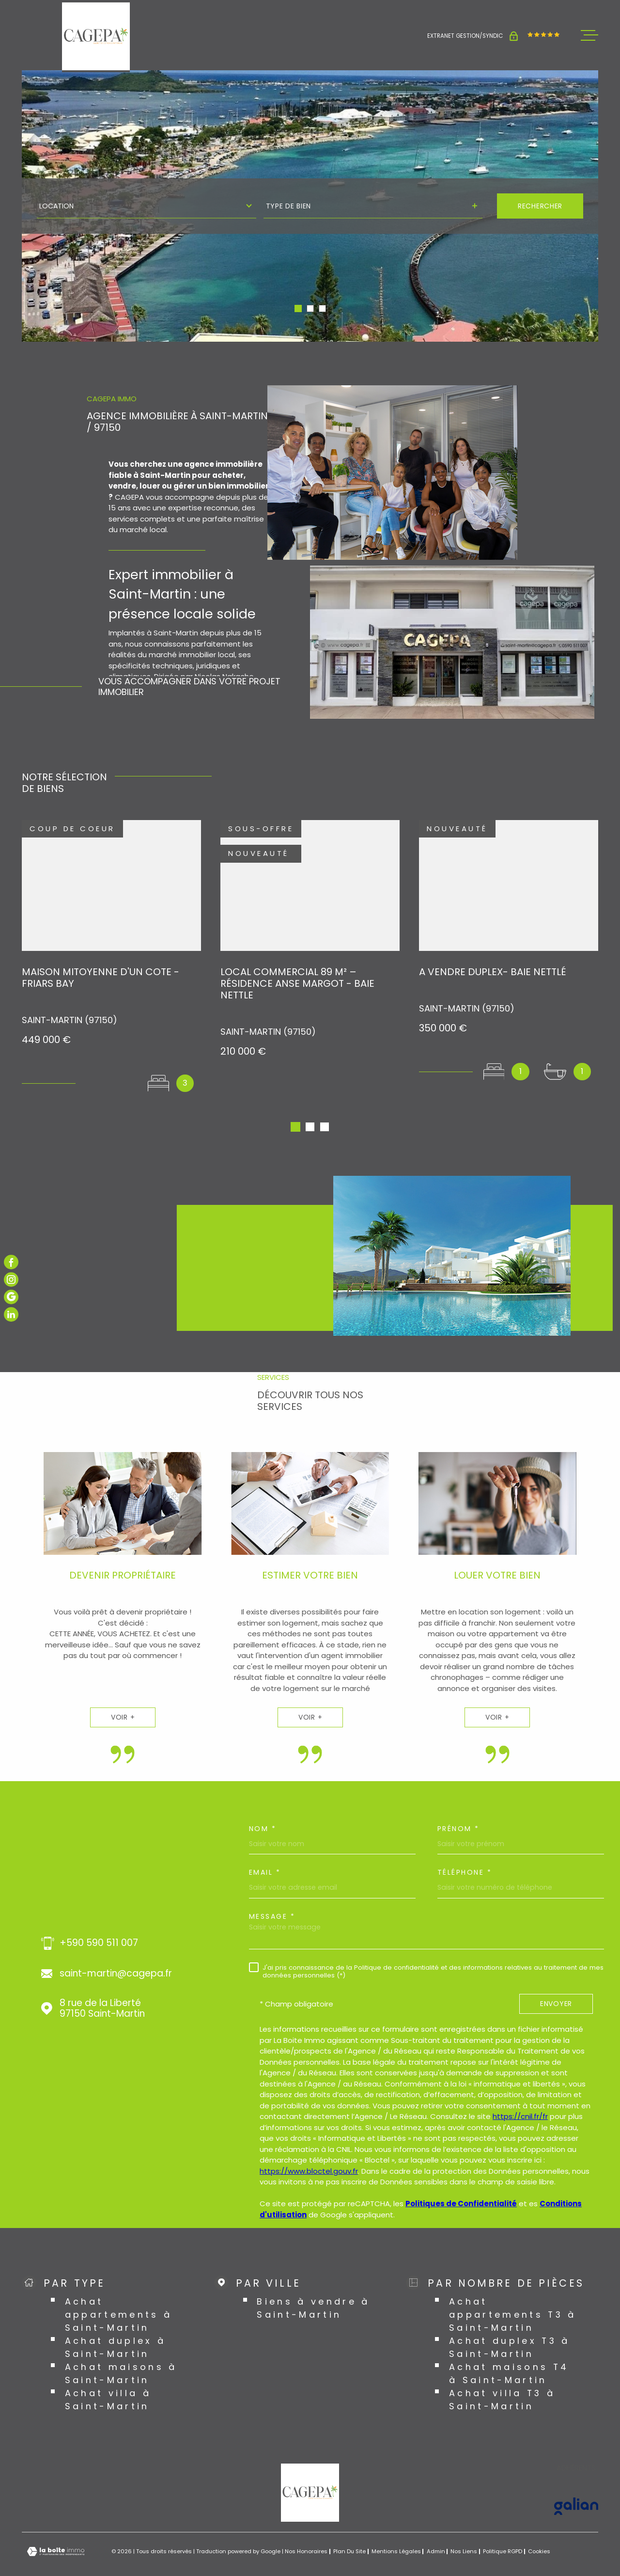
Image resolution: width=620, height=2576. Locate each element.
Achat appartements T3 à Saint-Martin (512, 2292)
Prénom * (458, 1805)
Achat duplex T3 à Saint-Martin (509, 2324)
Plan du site (349, 2528)
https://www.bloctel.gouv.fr (309, 2148)
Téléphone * (464, 1849)
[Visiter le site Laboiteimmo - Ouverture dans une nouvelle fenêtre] (56, 2528)
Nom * (263, 1805)
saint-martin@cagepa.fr (116, 1951)
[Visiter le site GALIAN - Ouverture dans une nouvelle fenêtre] (576, 2483)
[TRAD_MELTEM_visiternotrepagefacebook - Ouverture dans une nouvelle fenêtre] (11, 1262)
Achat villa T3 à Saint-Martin (502, 2376)
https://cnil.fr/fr (520, 2093)
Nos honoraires (306, 2528)
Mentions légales (396, 2528)
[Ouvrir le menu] (589, 35)
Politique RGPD (502, 2528)
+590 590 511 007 (99, 1920)
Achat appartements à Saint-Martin (118, 2292)
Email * (265, 1849)
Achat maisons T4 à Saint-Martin (509, 2350)
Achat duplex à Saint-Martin (115, 2324)
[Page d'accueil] (96, 36)
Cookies (539, 2528)
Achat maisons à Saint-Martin (121, 2350)
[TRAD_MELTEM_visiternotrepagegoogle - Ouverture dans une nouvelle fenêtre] (11, 1297)
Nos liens (463, 2528)
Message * (272, 1893)
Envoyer (556, 1981)
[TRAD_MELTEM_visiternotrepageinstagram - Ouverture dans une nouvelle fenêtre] (11, 1279)
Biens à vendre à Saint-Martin (313, 2285)
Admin (436, 2528)
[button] (298, 308)
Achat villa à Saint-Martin (108, 2376)
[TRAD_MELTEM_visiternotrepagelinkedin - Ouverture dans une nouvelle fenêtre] (11, 1314)
